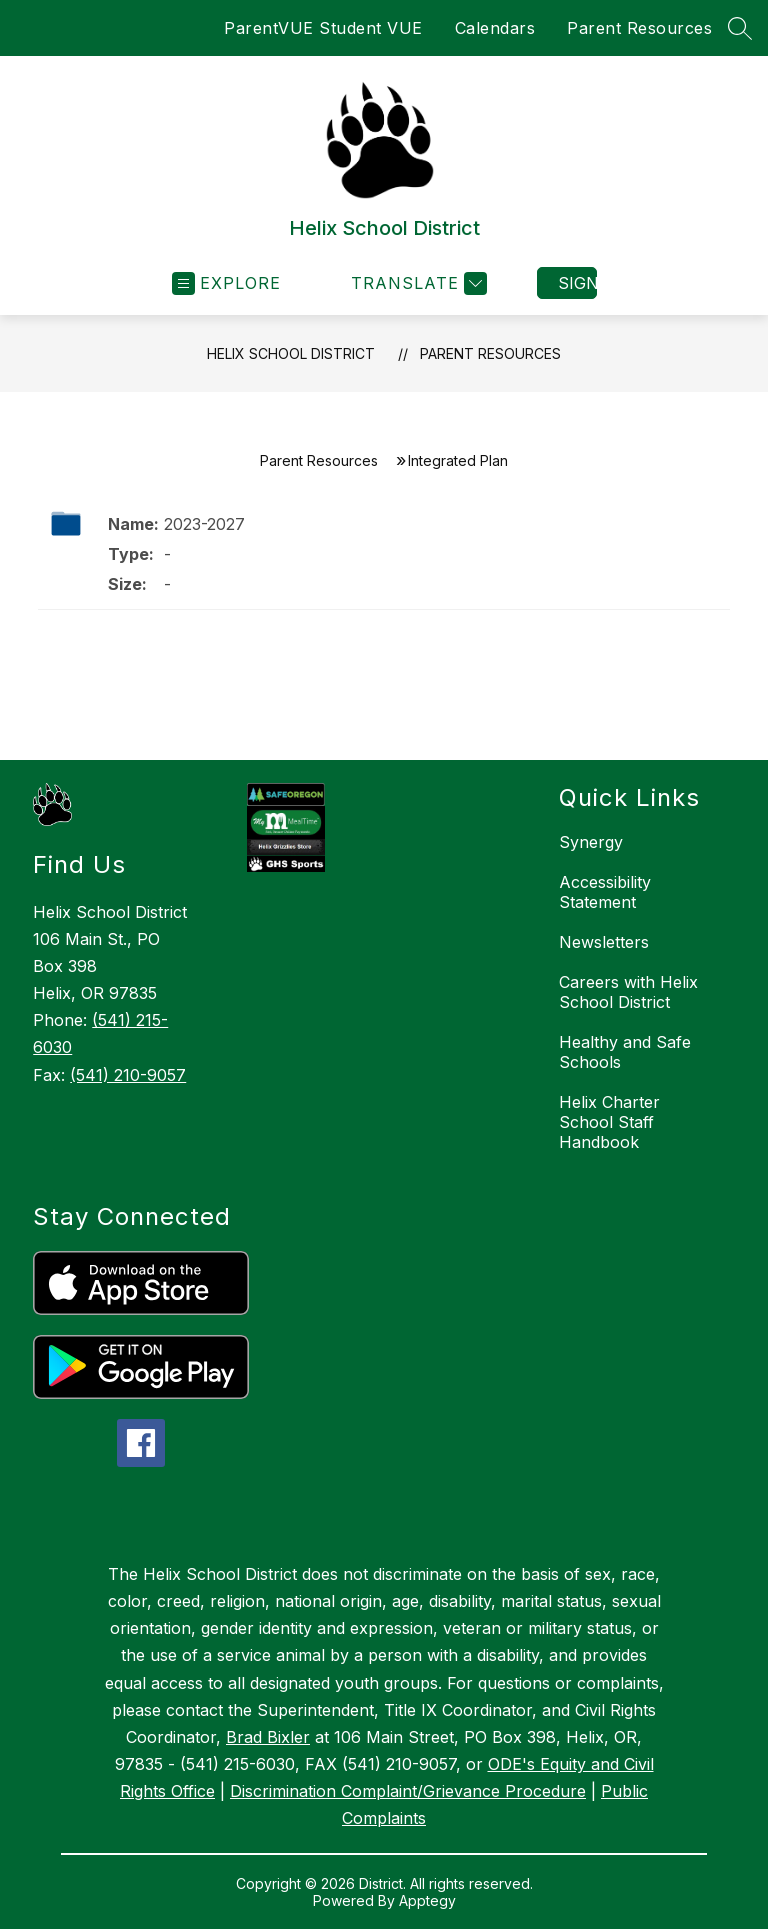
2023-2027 (204, 524)
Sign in (577, 283)
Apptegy (427, 1900)
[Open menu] (226, 283)
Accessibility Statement (605, 892)
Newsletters (604, 942)
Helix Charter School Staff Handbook (609, 1122)
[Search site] (740, 28)
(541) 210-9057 (128, 1075)
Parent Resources (639, 28)
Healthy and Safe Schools (625, 1052)
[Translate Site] (416, 283)
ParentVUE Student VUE (323, 28)
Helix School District (291, 353)
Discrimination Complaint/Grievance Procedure (408, 1791)
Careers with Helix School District (628, 992)
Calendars (495, 28)
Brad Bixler (268, 1737)
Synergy (591, 842)
